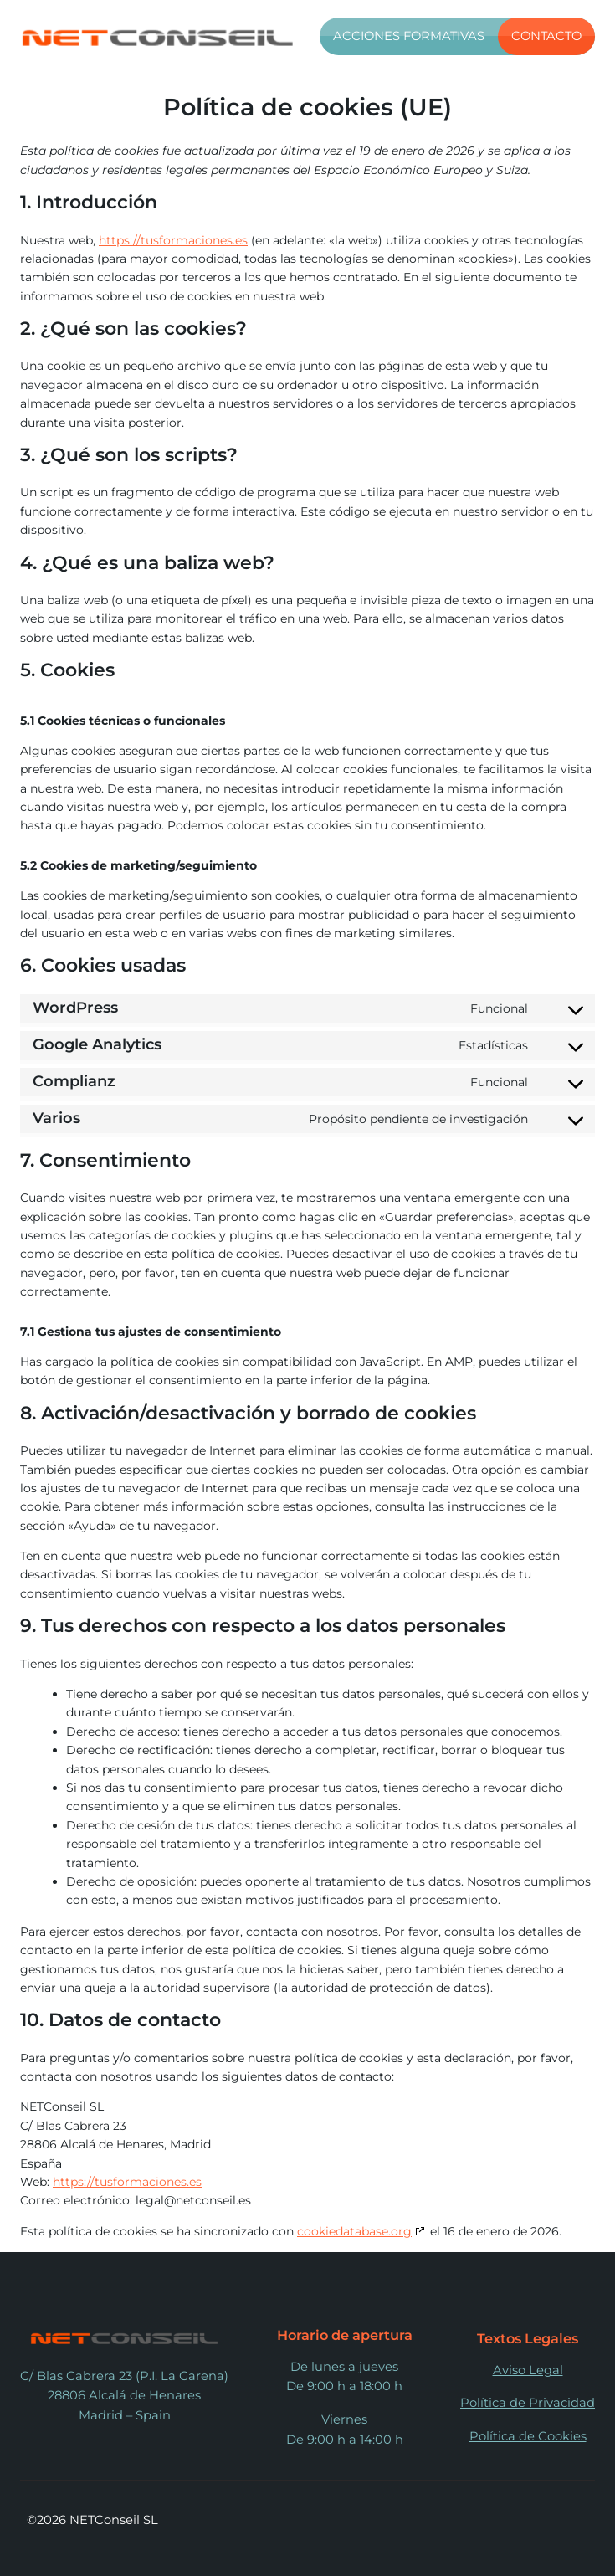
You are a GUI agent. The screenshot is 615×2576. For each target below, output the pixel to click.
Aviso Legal (528, 2370)
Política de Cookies (528, 2436)
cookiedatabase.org (354, 2231)
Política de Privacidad (527, 2402)
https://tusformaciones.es (173, 240)
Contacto (546, 36)
